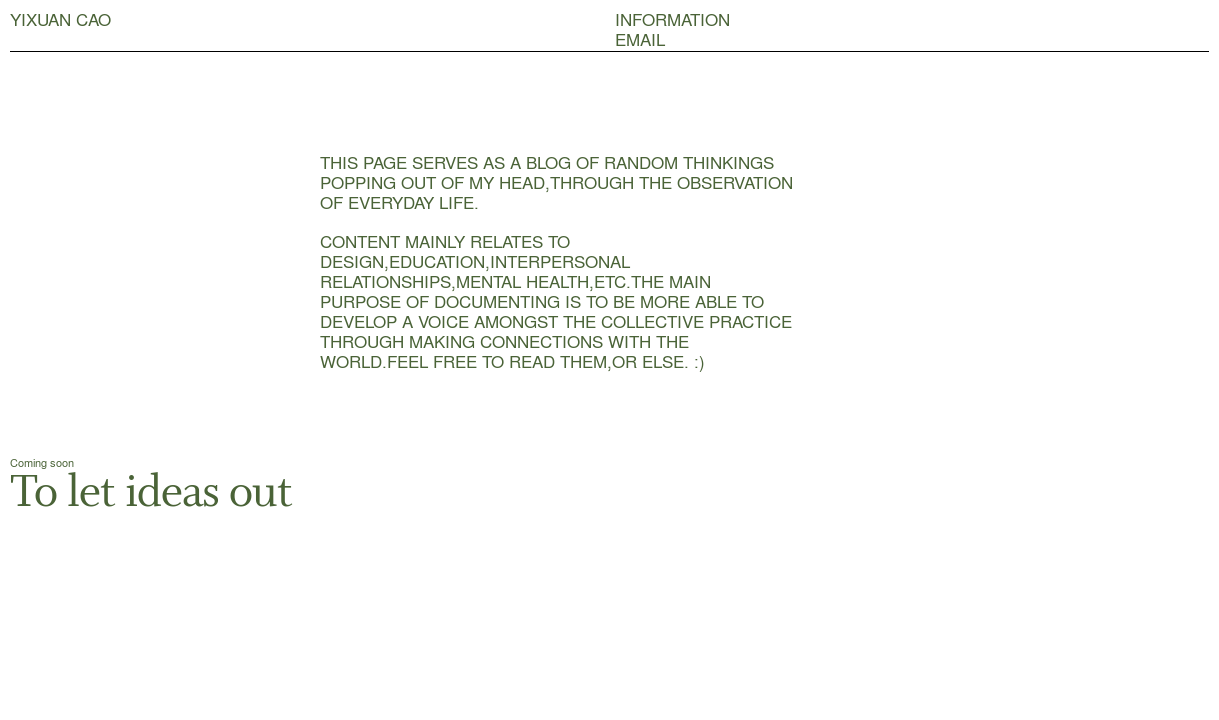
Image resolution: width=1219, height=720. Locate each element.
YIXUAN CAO (60, 19)
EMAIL (640, 39)
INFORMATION (672, 19)
